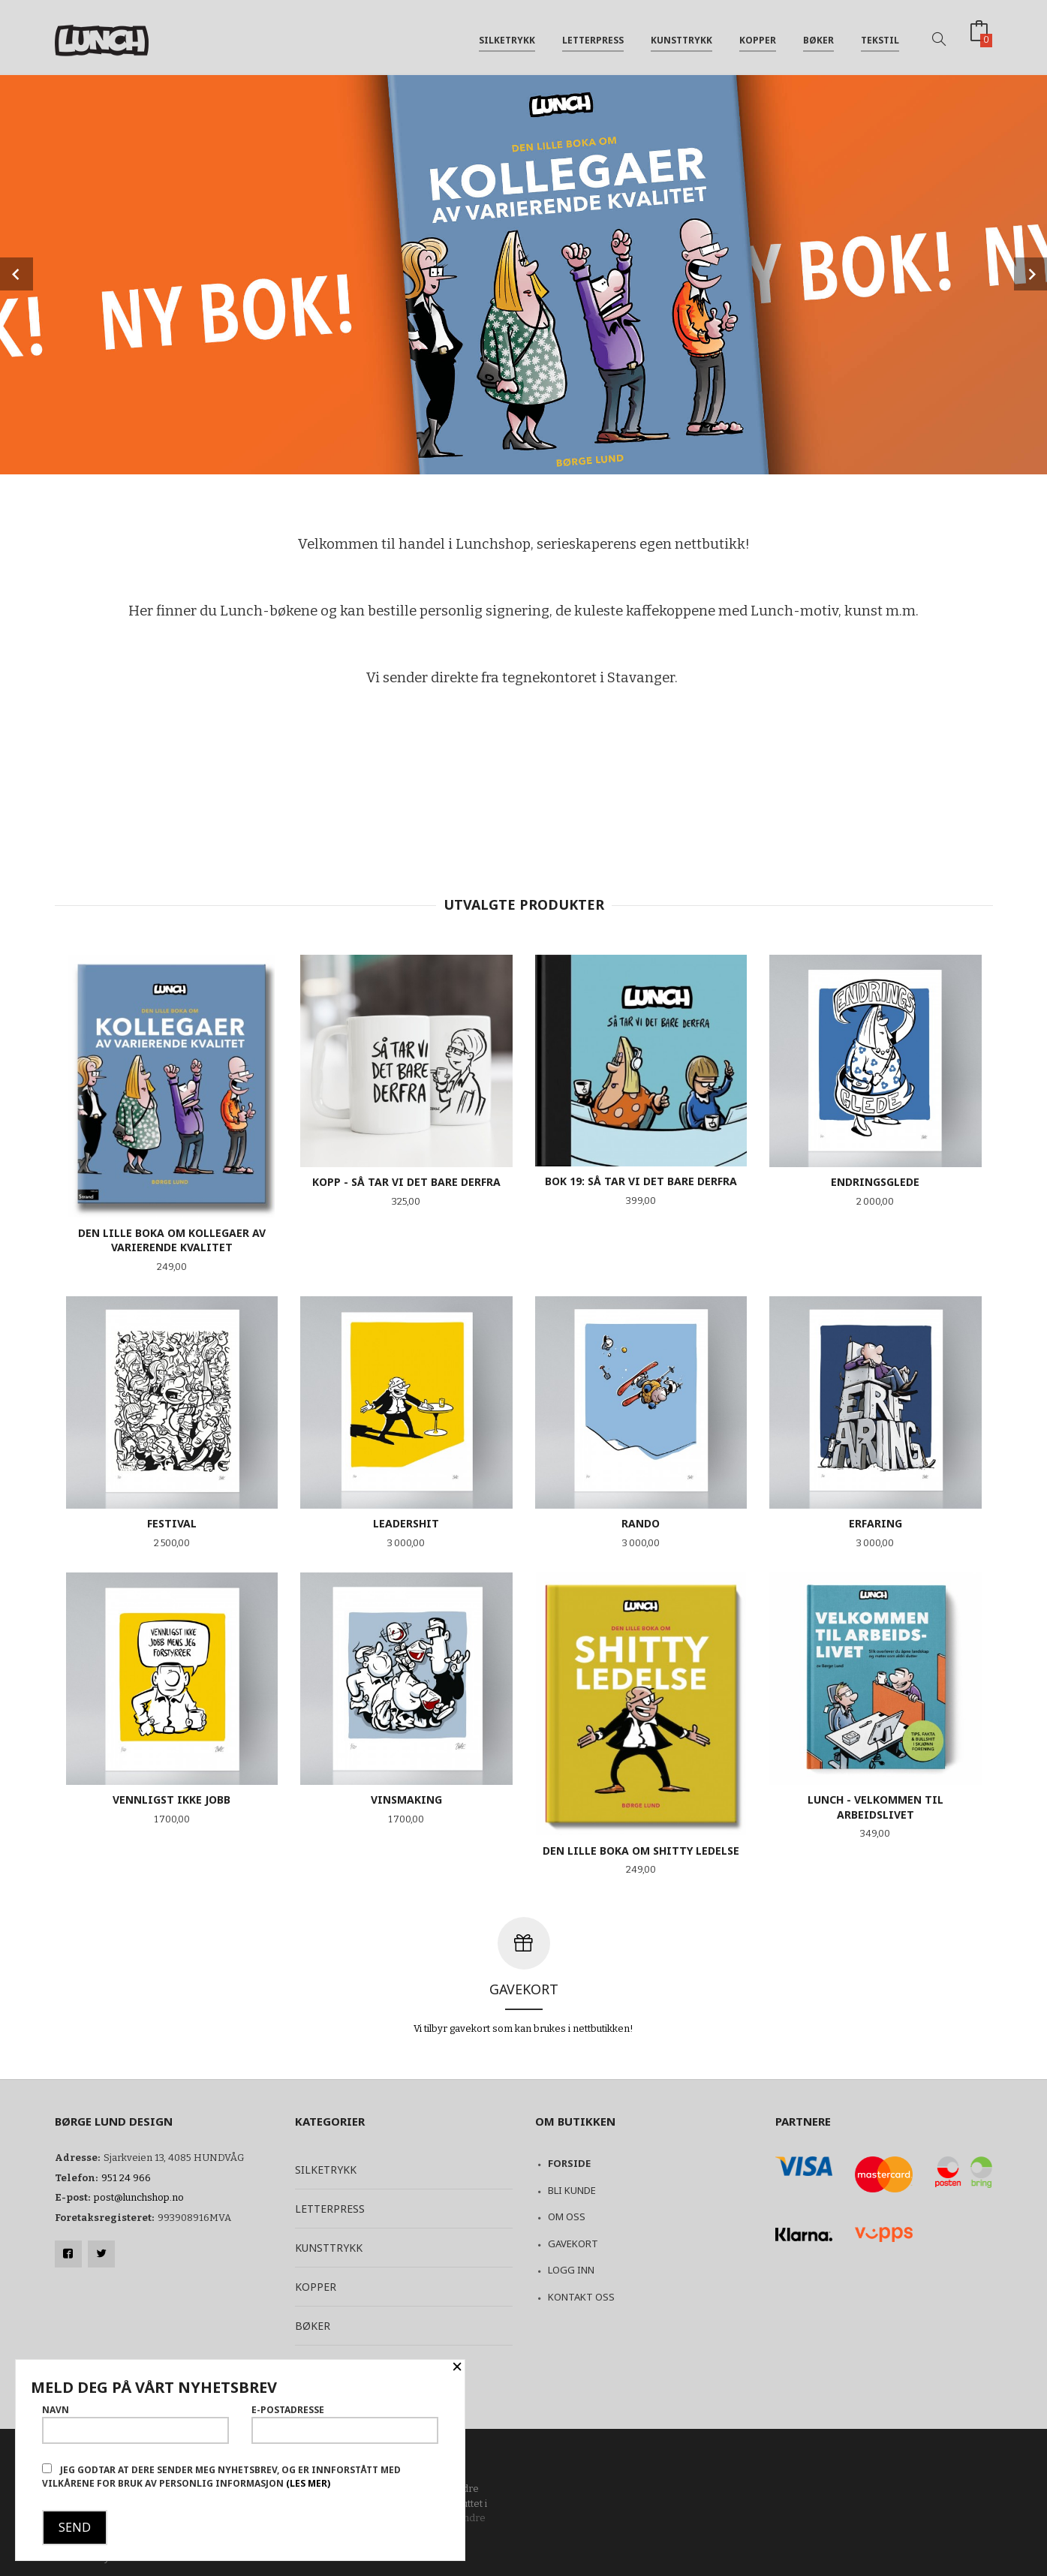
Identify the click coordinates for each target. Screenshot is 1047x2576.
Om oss (566, 2216)
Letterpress (593, 36)
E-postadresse (344, 2423)
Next (1030, 273)
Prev (16, 273)
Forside (569, 2163)
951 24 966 (126, 2177)
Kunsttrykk (681, 36)
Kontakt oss (581, 2297)
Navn (135, 2423)
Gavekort (573, 2243)
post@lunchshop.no (139, 2197)
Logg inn (571, 2270)
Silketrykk (507, 36)
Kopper (757, 36)
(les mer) (308, 2483)
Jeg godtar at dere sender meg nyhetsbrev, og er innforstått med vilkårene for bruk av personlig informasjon (221, 2476)
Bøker (818, 36)
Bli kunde (572, 2190)
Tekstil (880, 36)
